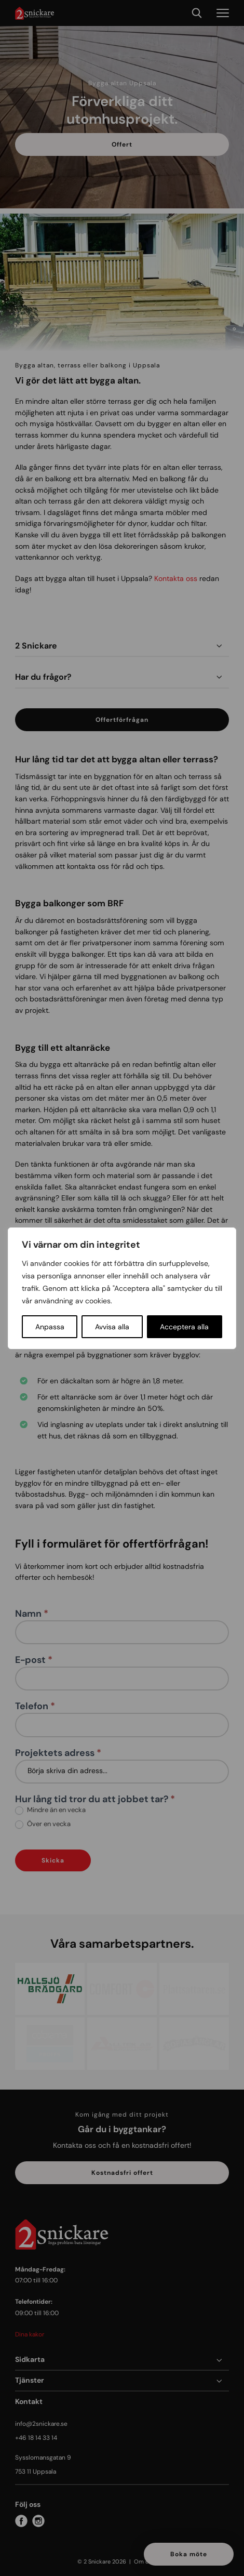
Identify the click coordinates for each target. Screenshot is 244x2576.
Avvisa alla (112, 1326)
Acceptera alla (184, 1326)
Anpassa (49, 1326)
